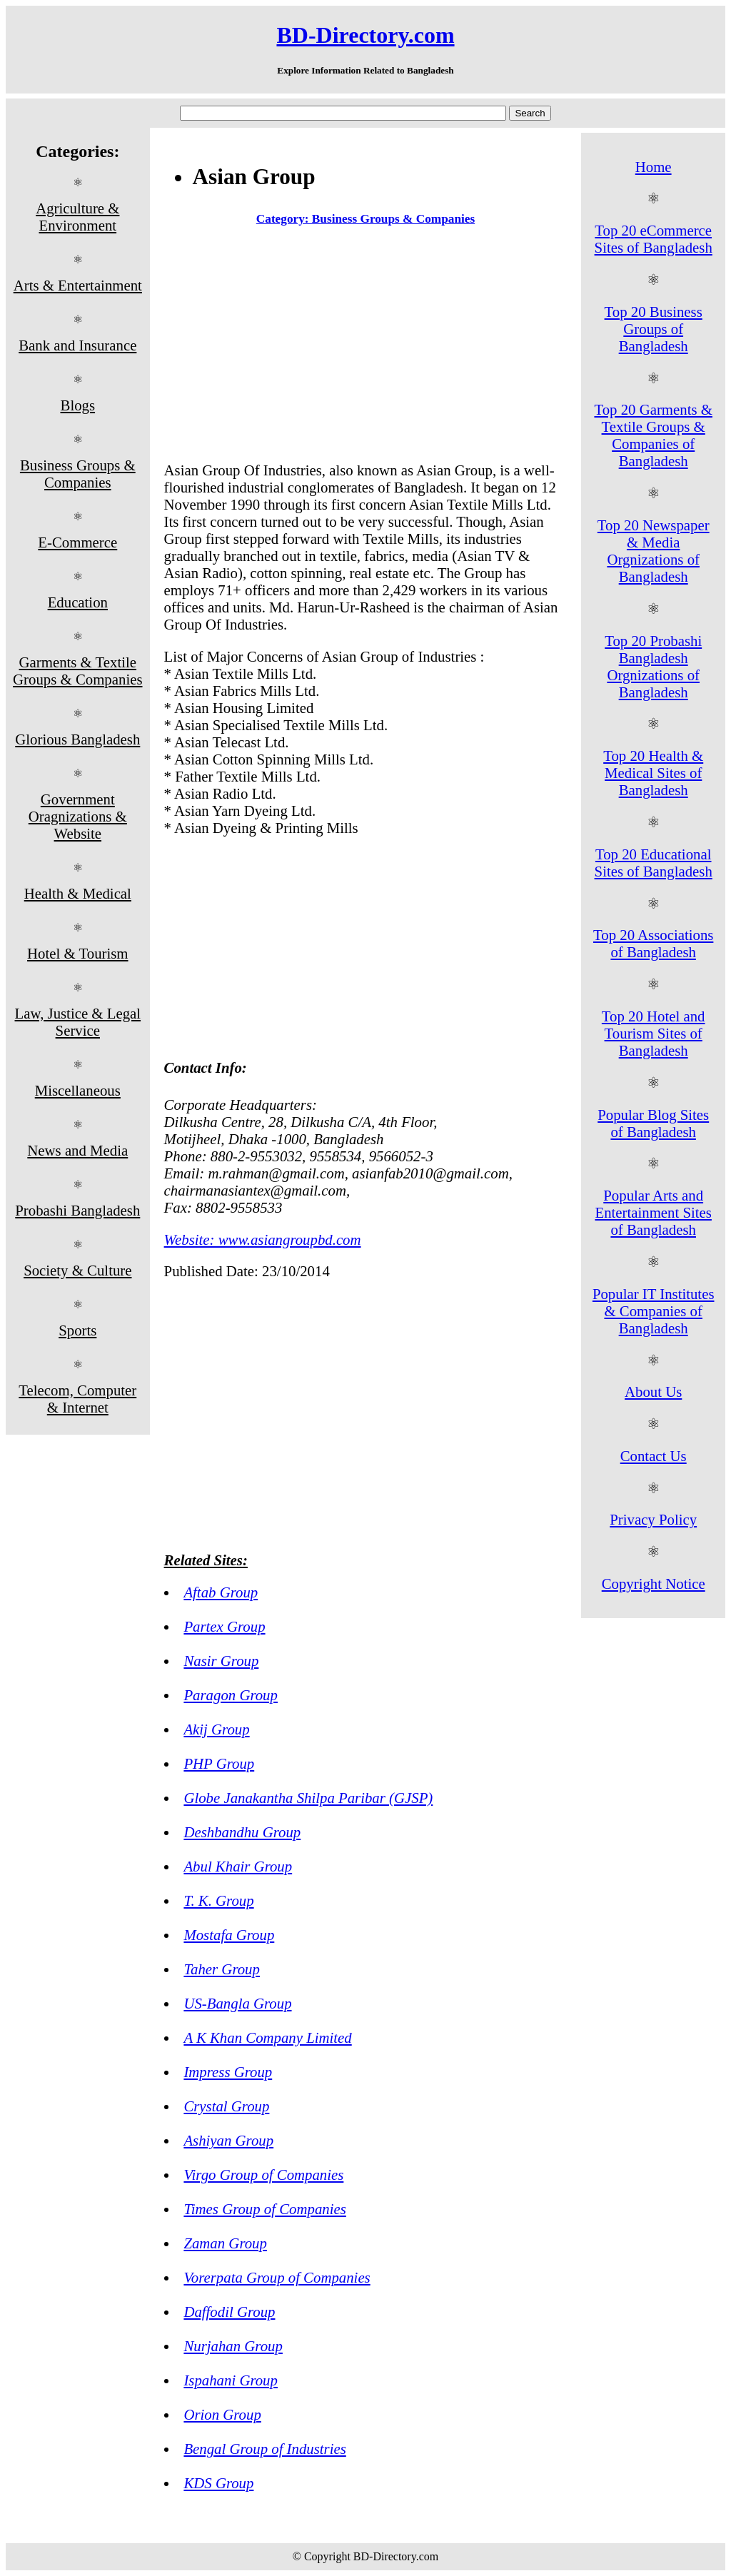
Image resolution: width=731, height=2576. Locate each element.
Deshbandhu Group (242, 1832)
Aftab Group (220, 1592)
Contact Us (653, 1456)
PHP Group (218, 1763)
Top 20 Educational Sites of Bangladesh (653, 862)
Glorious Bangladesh (77, 739)
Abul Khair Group (237, 1866)
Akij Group (216, 1729)
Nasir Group (220, 1660)
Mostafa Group (228, 1934)
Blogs (78, 405)
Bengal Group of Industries (264, 2448)
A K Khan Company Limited (267, 2037)
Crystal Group (226, 2106)
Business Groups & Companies (78, 473)
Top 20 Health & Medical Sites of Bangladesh (653, 772)
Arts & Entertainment (78, 285)
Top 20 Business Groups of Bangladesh (653, 328)
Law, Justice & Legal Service (78, 1022)
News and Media (77, 1150)
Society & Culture (77, 1270)
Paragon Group (230, 1695)
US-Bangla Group (237, 2003)
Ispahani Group (230, 2380)
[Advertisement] (366, 347)
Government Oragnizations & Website (78, 816)
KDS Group (218, 2483)
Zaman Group (225, 2243)
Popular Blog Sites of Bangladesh (653, 1123)
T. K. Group (218, 1900)
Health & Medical (77, 893)
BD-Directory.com (365, 35)
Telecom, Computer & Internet (77, 1398)
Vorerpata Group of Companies (276, 2277)
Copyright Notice (653, 1583)
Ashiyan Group (228, 2140)
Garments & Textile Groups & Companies (77, 670)
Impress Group (227, 2072)
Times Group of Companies (264, 2209)
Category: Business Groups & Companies (365, 219)
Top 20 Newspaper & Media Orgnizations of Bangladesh (654, 551)
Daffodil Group (229, 2311)
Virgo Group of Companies (263, 2174)
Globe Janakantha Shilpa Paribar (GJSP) (308, 1797)
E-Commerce (77, 542)
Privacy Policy (653, 1519)
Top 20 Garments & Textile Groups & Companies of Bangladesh (653, 435)
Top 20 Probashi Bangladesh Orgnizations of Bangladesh (653, 666)
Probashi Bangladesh (77, 1210)
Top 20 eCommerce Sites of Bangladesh (653, 239)
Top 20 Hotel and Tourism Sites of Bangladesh (653, 1033)
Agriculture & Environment (77, 216)
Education (78, 602)
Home (653, 166)
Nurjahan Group (232, 2346)
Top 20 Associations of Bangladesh (653, 943)
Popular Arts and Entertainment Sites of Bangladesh (653, 1212)
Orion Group (222, 2414)
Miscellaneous (78, 1090)
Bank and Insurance (77, 345)
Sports (77, 1330)
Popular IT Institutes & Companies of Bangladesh (654, 1311)
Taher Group (221, 1969)
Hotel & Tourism (77, 953)
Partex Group (224, 1626)
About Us (653, 1391)
